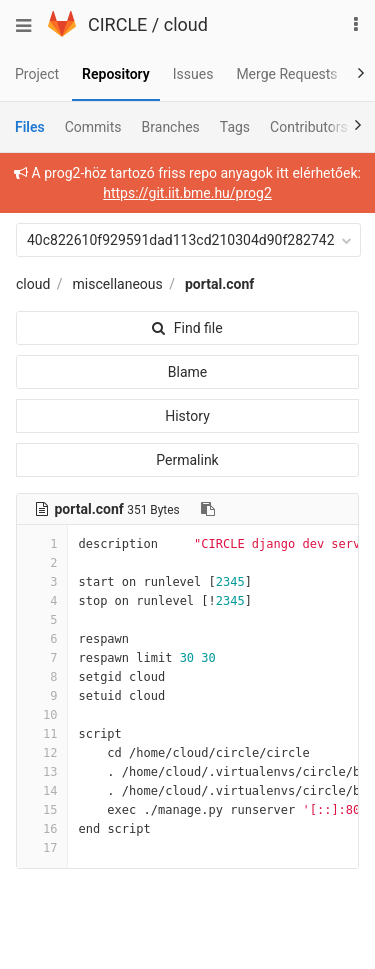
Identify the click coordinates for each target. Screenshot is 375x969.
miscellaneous (118, 284)
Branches (171, 127)
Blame (187, 372)
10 (42, 715)
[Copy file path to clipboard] (208, 509)
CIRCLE (117, 24)
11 (42, 734)
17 (42, 848)
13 (42, 772)
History (187, 416)
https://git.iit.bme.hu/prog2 (187, 193)
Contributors (309, 127)
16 (42, 829)
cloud (186, 24)
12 (42, 753)
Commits (93, 127)
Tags (235, 127)
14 (42, 791)
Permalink (187, 460)
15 (42, 810)
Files (30, 127)
